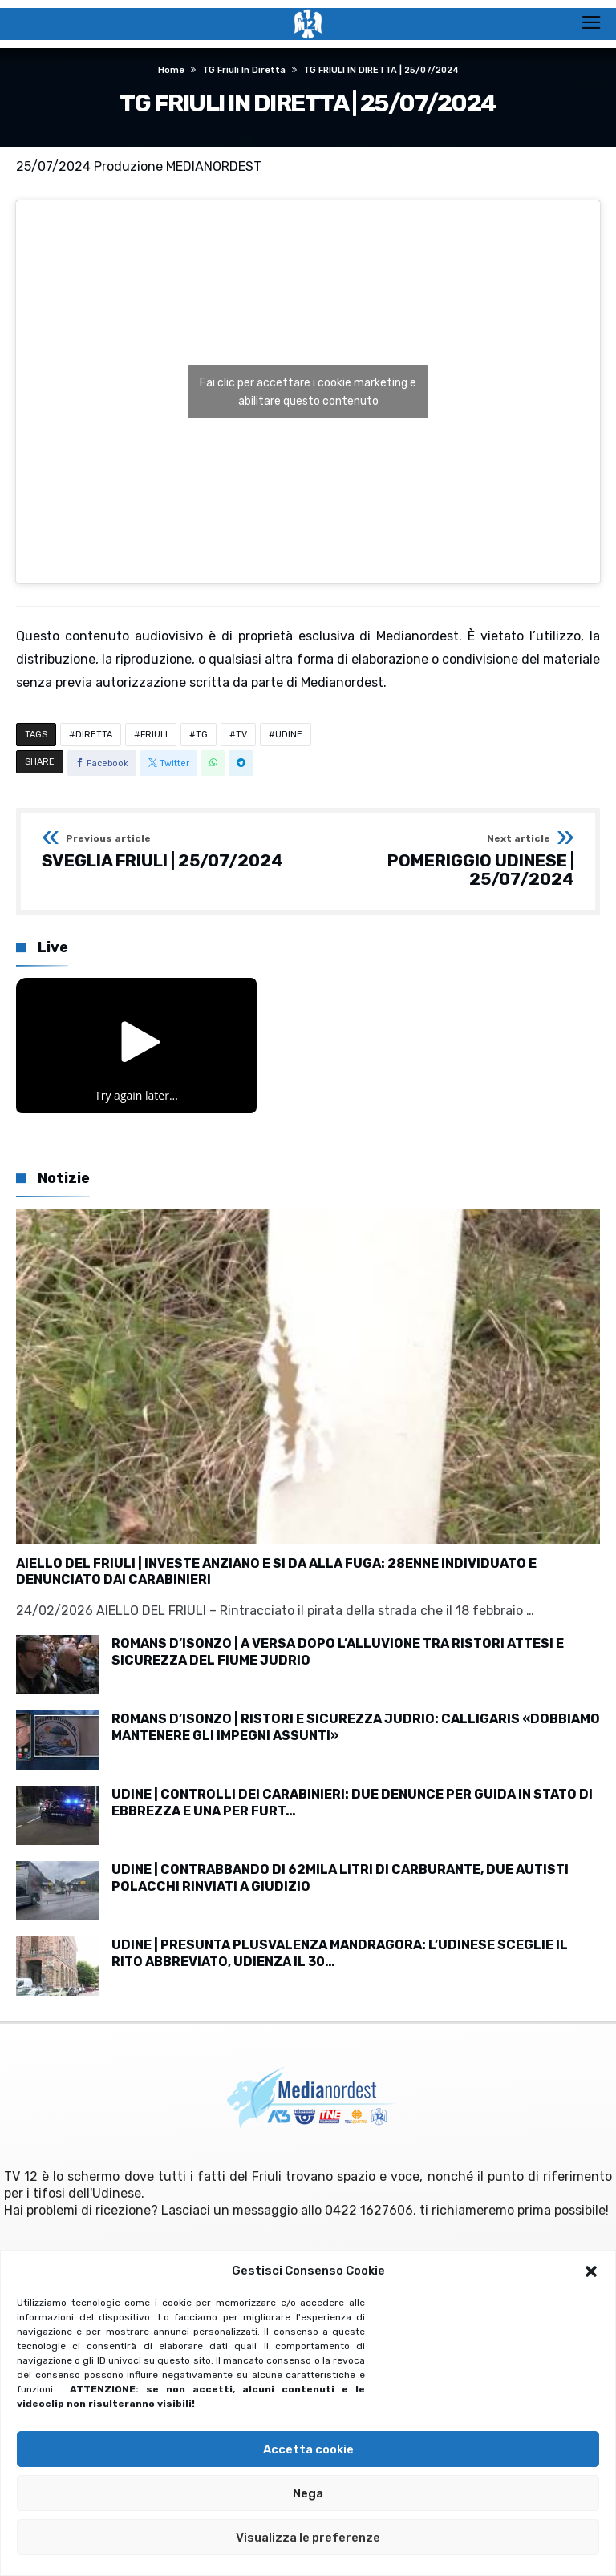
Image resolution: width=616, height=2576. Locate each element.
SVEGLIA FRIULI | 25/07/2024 (162, 852)
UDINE (288, 734)
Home (171, 70)
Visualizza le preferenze (308, 2537)
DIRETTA (93, 734)
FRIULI (154, 734)
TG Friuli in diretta (244, 70)
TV (241, 734)
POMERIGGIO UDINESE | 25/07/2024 (446, 861)
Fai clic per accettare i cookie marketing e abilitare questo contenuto (308, 392)
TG (202, 734)
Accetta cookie (308, 2449)
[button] (591, 2271)
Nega (308, 2493)
